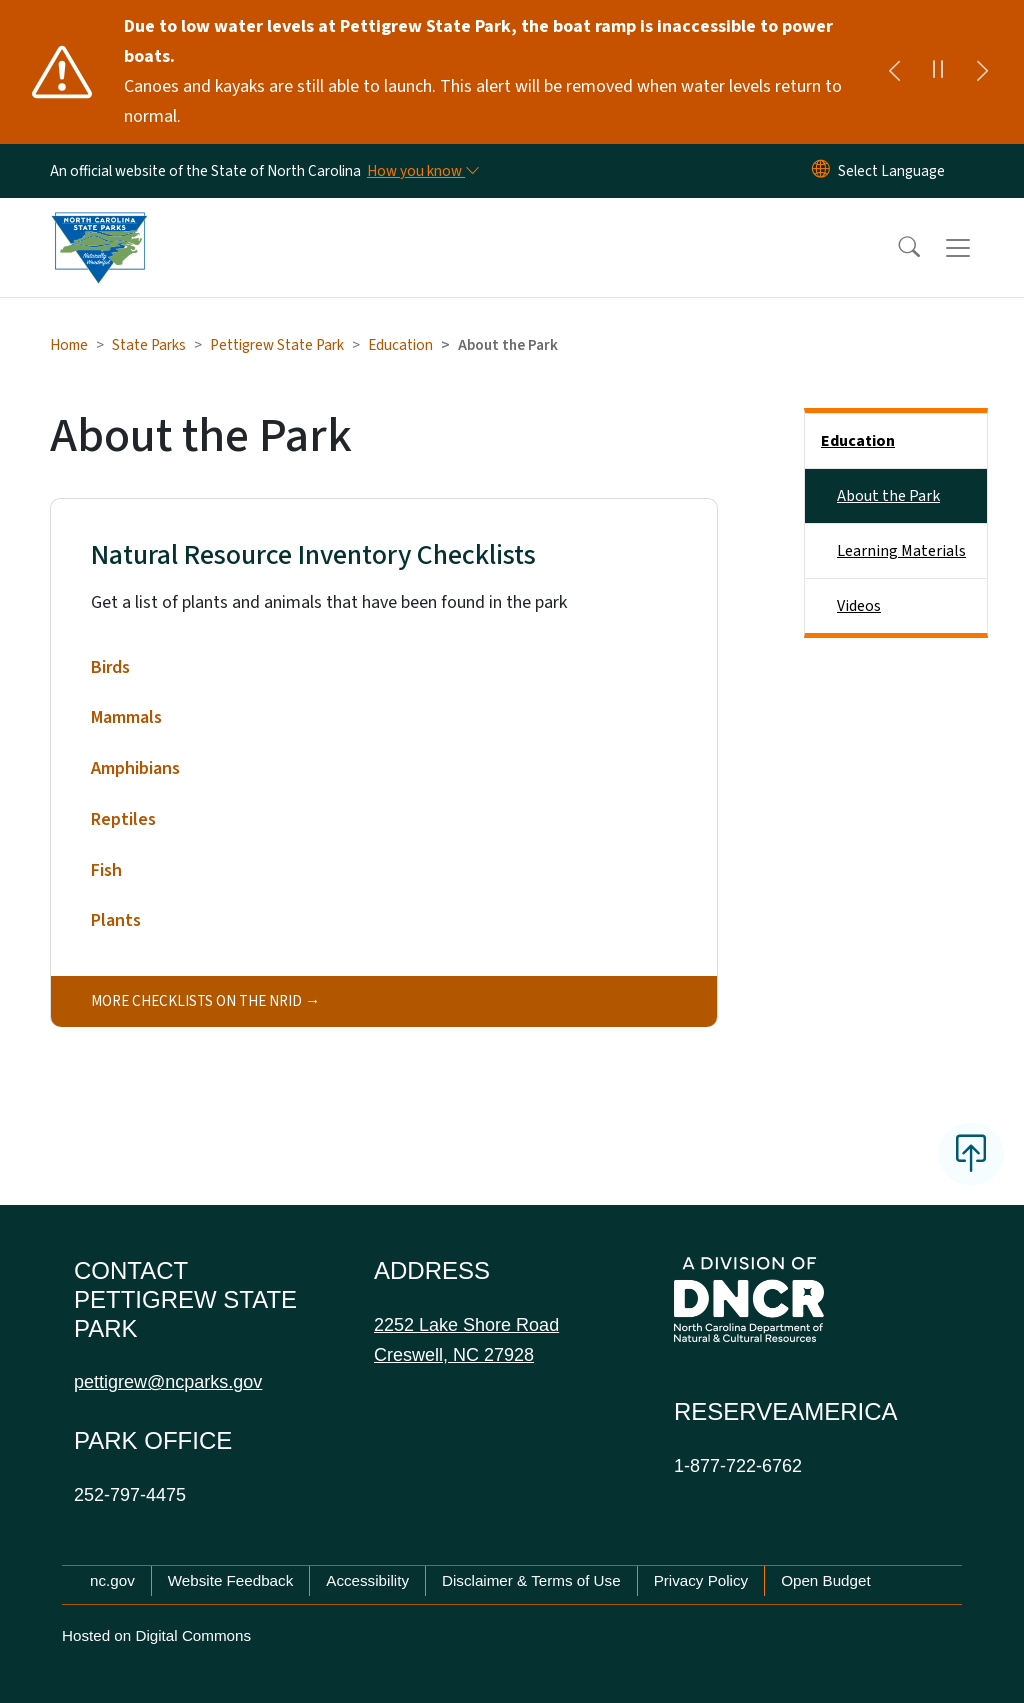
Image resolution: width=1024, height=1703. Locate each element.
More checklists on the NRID (196, 1001)
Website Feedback (231, 1580)
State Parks (149, 345)
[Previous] (894, 72)
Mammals (126, 717)
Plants (116, 920)
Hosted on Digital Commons (156, 1635)
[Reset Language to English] (821, 171)
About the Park (888, 496)
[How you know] (422, 171)
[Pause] (938, 72)
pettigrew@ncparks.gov (168, 1382)
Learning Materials (901, 551)
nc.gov (112, 1580)
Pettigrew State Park (277, 345)
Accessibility (367, 1580)
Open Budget (826, 1580)
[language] (891, 171)
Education (400, 345)
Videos (859, 606)
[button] (896, 248)
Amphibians (135, 768)
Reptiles (123, 819)
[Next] (982, 72)
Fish (106, 870)
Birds (110, 667)
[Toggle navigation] (977, 248)
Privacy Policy (701, 1580)
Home (69, 345)
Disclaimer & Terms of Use (531, 1580)
